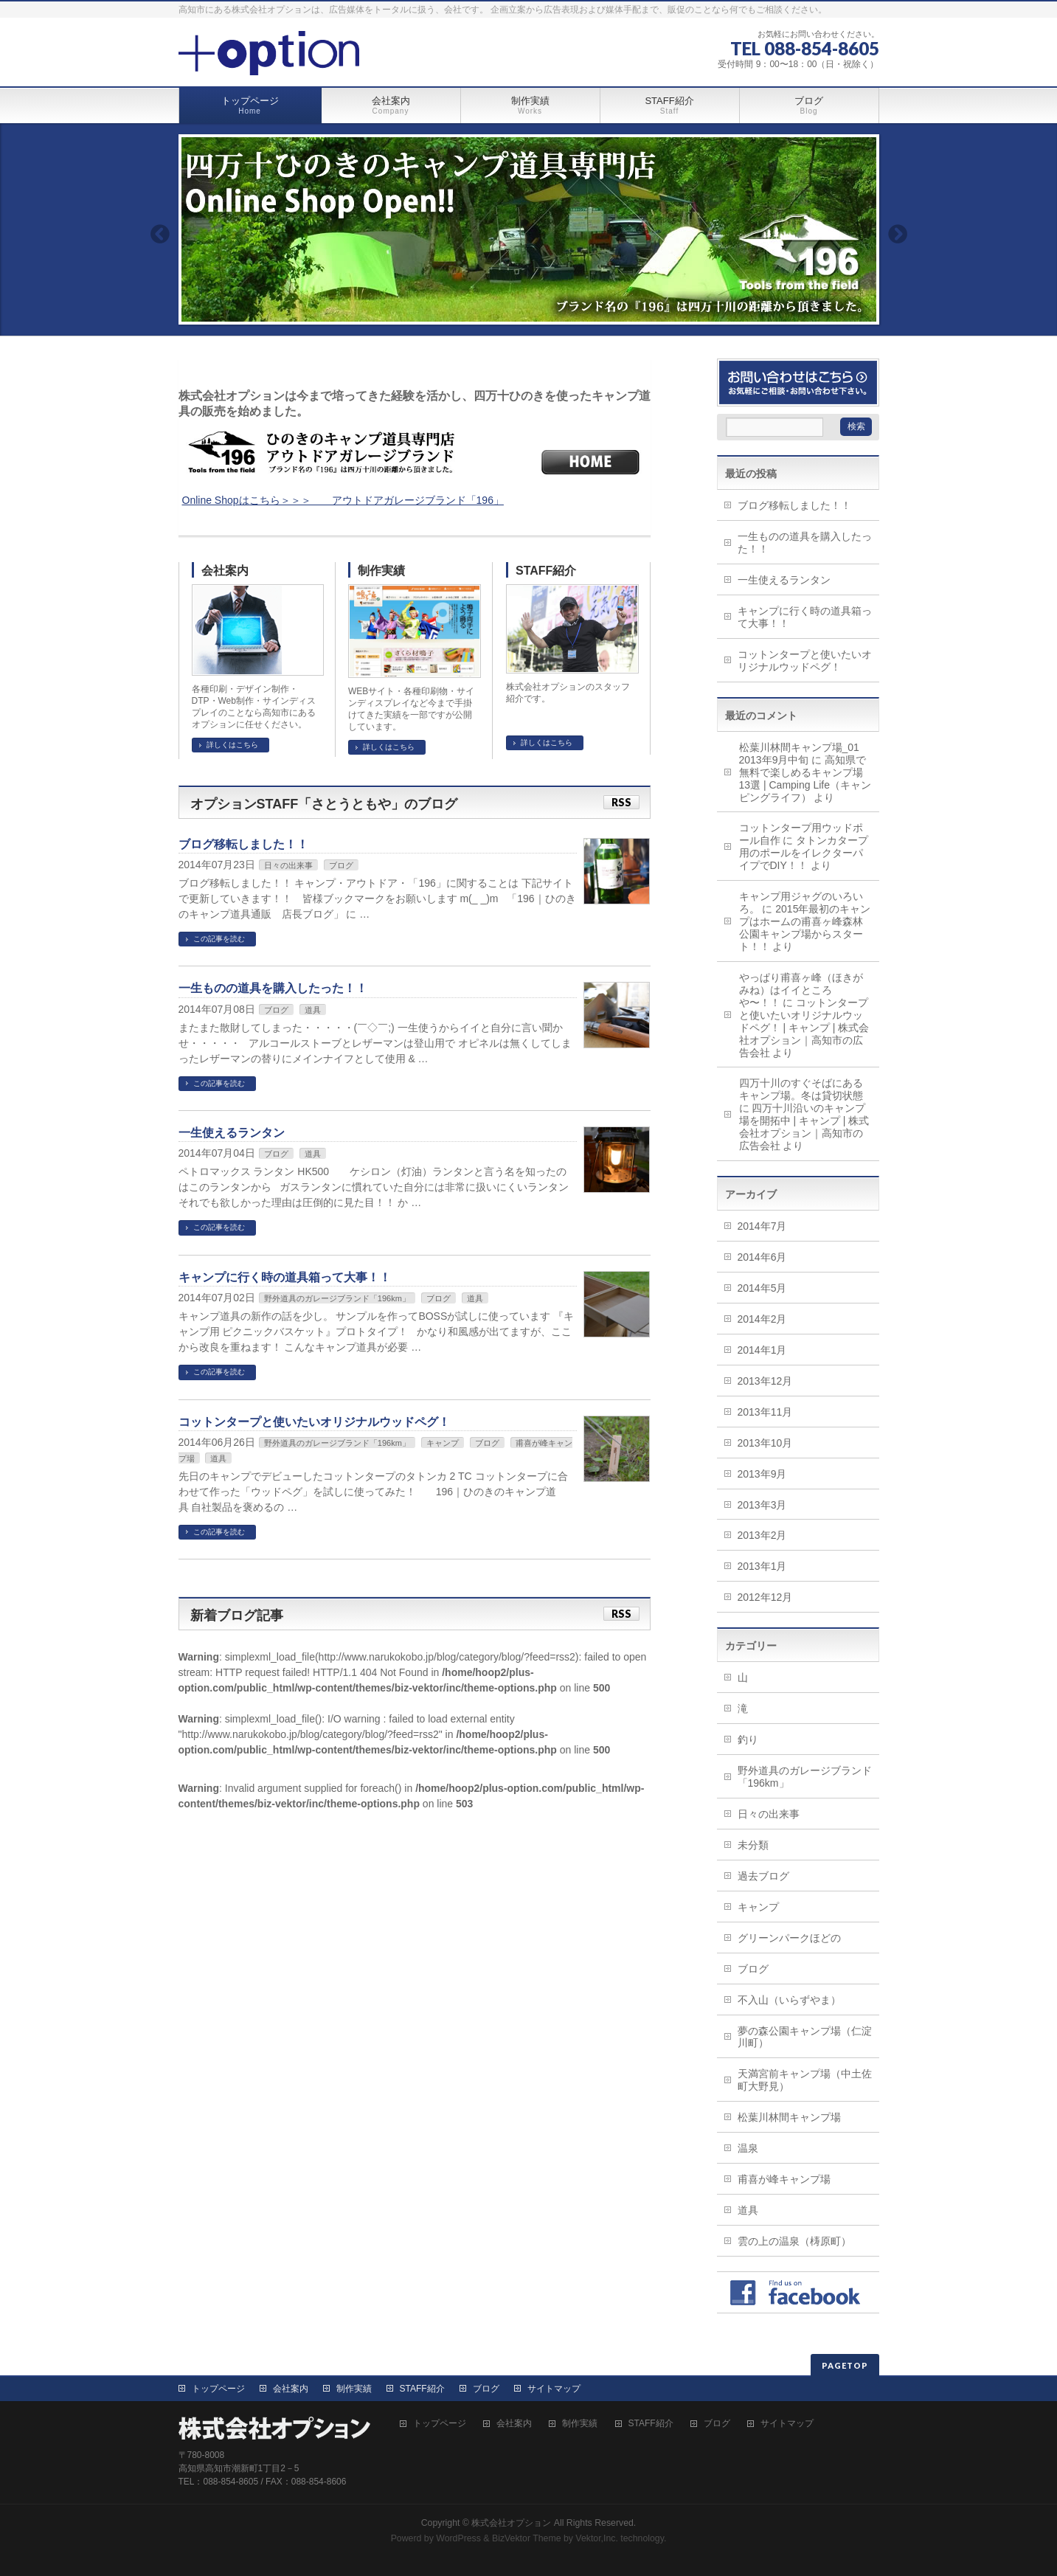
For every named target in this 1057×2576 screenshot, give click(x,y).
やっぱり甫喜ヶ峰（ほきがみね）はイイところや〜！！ (801, 990)
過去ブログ (763, 1876)
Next (898, 234)
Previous (159, 234)
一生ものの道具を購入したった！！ (273, 988)
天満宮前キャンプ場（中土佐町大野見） (805, 2080)
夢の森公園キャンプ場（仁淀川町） (805, 2037)
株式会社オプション (511, 2523)
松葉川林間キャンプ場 (789, 2117)
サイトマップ (554, 2388)
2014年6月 (762, 1257)
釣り (748, 1739)
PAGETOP (845, 2365)
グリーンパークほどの (789, 1938)
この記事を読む (219, 939)
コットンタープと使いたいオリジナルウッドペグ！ (314, 1422)
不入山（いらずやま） (789, 2000)
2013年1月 (762, 1566)
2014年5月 (762, 1288)
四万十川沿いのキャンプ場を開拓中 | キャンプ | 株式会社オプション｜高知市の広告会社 (804, 1127)
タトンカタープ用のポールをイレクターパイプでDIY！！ (804, 852)
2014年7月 (762, 1226)
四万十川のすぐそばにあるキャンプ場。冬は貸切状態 (801, 1089)
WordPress (458, 2538)
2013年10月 (765, 1443)
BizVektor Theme (526, 2538)
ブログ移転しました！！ (243, 844)
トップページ (218, 2388)
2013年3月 (762, 1505)
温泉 (748, 2148)
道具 (313, 1009)
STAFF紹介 (546, 570)
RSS (621, 802)
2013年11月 (765, 1412)
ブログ (341, 865)
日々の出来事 (288, 865)
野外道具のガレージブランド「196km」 (337, 1298)
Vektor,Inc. (596, 2538)
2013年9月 (762, 1474)
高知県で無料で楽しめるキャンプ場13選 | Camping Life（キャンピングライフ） (805, 778)
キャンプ (442, 1442)
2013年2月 (762, 1535)
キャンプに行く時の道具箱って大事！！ (285, 1277)
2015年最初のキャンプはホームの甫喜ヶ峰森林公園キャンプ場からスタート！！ (805, 927)
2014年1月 (762, 1350)
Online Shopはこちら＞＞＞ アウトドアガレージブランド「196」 (343, 500)
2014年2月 (762, 1319)
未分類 (753, 1845)
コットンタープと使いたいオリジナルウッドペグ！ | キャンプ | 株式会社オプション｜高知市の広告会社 (804, 1028)
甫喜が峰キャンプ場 (784, 2179)
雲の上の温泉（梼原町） (794, 2241)
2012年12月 (765, 1597)
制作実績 (381, 570)
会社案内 (225, 570)
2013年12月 (765, 1381)
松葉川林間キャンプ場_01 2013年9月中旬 (804, 753)
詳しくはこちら (232, 745)
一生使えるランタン (232, 1132)
